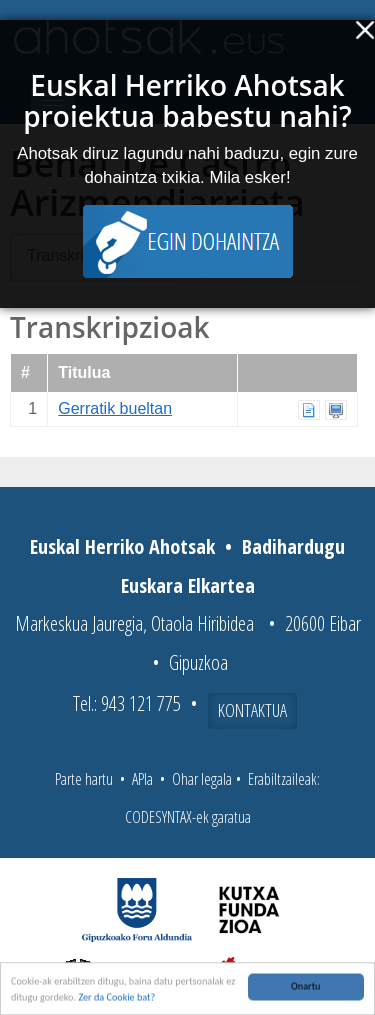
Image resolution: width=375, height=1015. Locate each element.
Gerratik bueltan (115, 408)
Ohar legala (202, 779)
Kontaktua (252, 710)
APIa (142, 779)
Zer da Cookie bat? (116, 998)
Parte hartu (84, 779)
